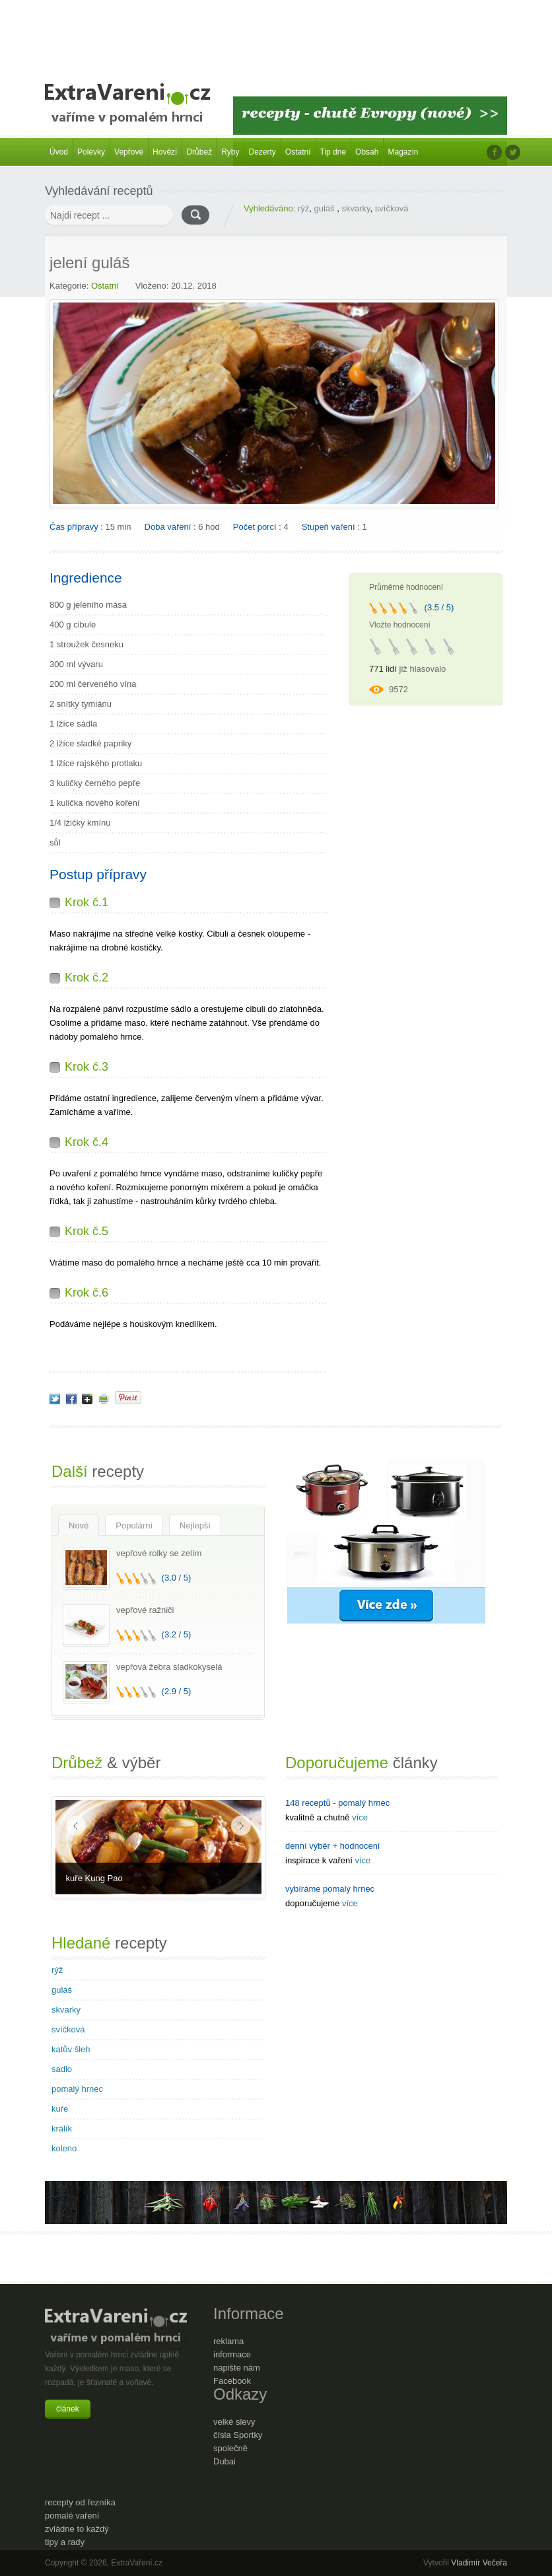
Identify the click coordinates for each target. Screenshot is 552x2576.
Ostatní (298, 152)
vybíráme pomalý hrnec (329, 1889)
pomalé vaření (72, 2516)
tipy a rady (65, 2542)
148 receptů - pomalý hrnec (337, 1803)
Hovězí (165, 152)
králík (62, 2128)
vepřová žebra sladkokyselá (169, 1667)
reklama (228, 2341)
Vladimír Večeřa (479, 2562)
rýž (303, 208)
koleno (64, 2148)
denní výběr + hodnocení (332, 1846)
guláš (325, 208)
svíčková (392, 208)
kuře (60, 2109)
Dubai (224, 2461)
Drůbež (199, 152)
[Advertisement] (276, 33)
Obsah (366, 152)
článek (67, 2409)
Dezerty (261, 152)
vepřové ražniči (145, 1610)
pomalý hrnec (77, 2089)
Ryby (230, 152)
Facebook (232, 2381)
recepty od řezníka (80, 2502)
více (360, 1817)
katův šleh (71, 2049)
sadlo (62, 2069)
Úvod (59, 152)
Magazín (403, 152)
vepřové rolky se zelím (158, 1553)
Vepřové (128, 152)
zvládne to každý (77, 2529)
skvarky (355, 208)
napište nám (236, 2368)
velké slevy (234, 2422)
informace (232, 2354)
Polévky (91, 152)
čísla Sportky (237, 2435)
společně (230, 2448)
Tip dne (333, 152)
